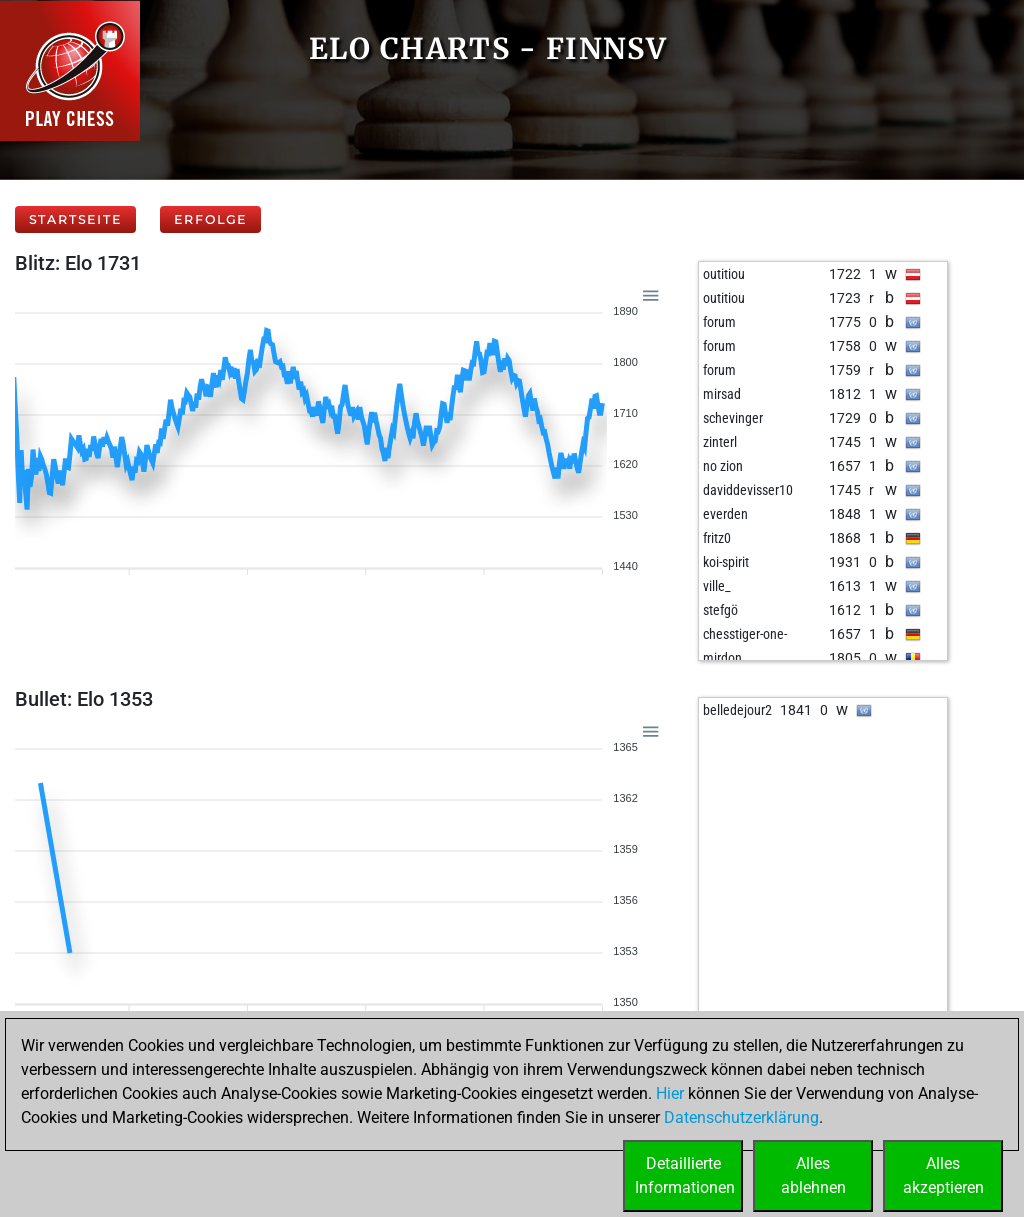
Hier (670, 1093)
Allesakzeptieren (943, 1175)
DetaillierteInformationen (685, 1175)
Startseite (75, 219)
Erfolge (210, 219)
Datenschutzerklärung (741, 1117)
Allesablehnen (813, 1175)
